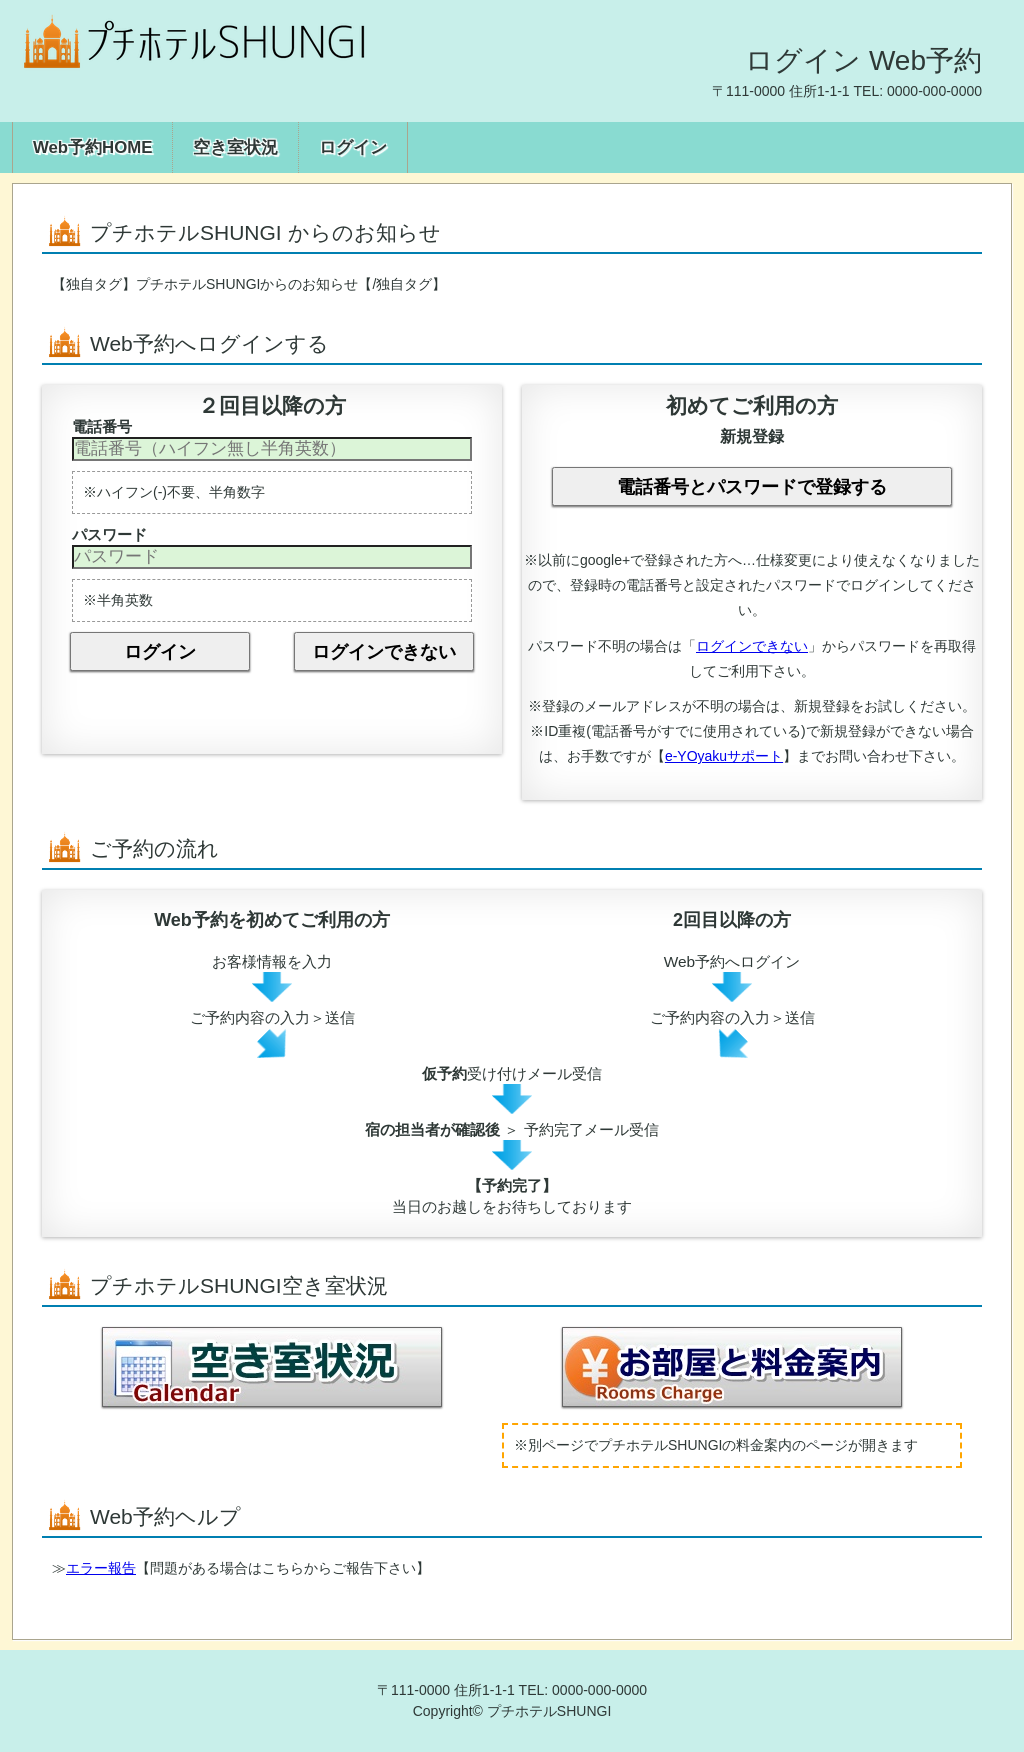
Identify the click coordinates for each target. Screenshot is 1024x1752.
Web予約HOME (92, 147)
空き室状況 (235, 147)
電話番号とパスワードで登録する (752, 487)
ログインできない (384, 652)
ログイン (353, 147)
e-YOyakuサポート (724, 756)
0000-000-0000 (934, 91)
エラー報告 (101, 1568)
